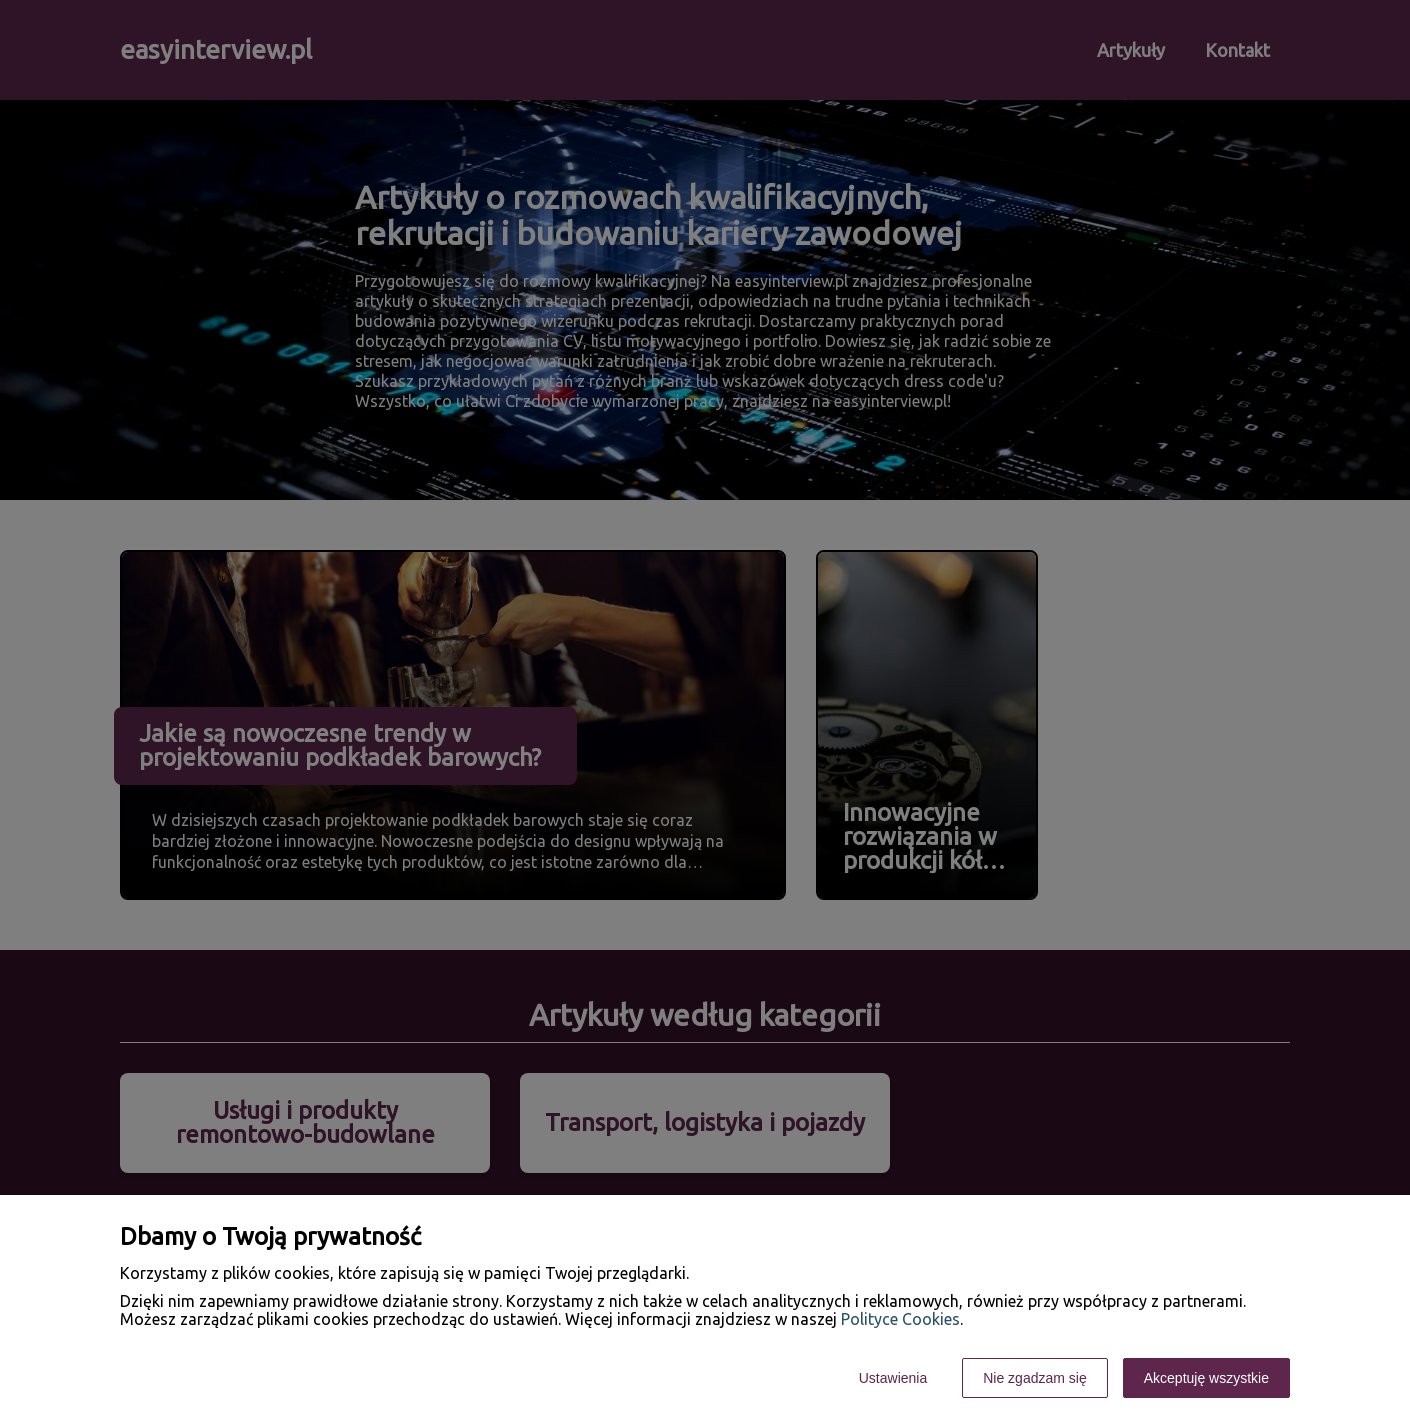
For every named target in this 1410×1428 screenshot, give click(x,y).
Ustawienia (893, 1378)
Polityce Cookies (900, 1319)
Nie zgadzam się (1035, 1378)
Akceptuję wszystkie (1206, 1378)
